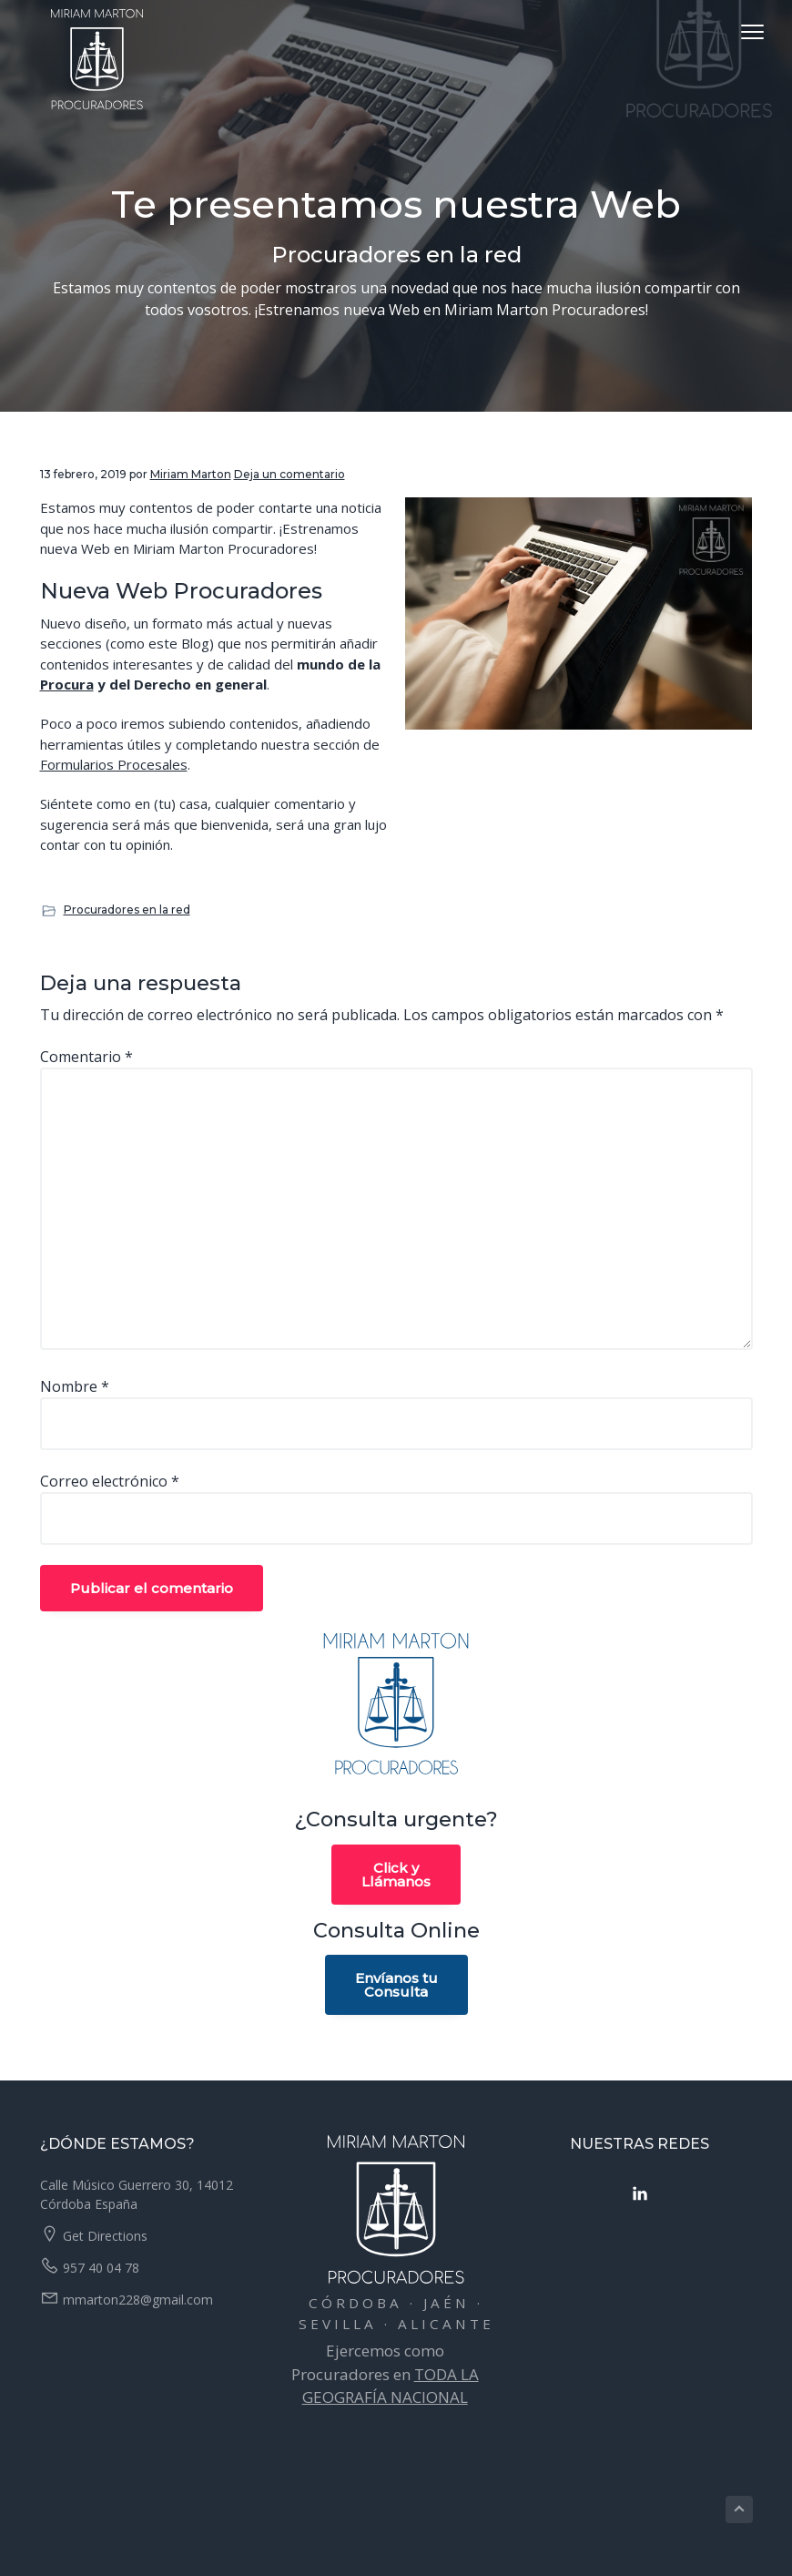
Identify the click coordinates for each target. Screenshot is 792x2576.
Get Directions (105, 2235)
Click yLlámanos (396, 1874)
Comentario (86, 1057)
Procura (67, 684)
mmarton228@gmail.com (138, 2299)
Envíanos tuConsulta (396, 1984)
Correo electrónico (109, 1481)
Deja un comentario (289, 474)
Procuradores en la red (127, 909)
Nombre (74, 1386)
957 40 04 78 (101, 2267)
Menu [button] (732, 31)
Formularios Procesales (114, 764)
